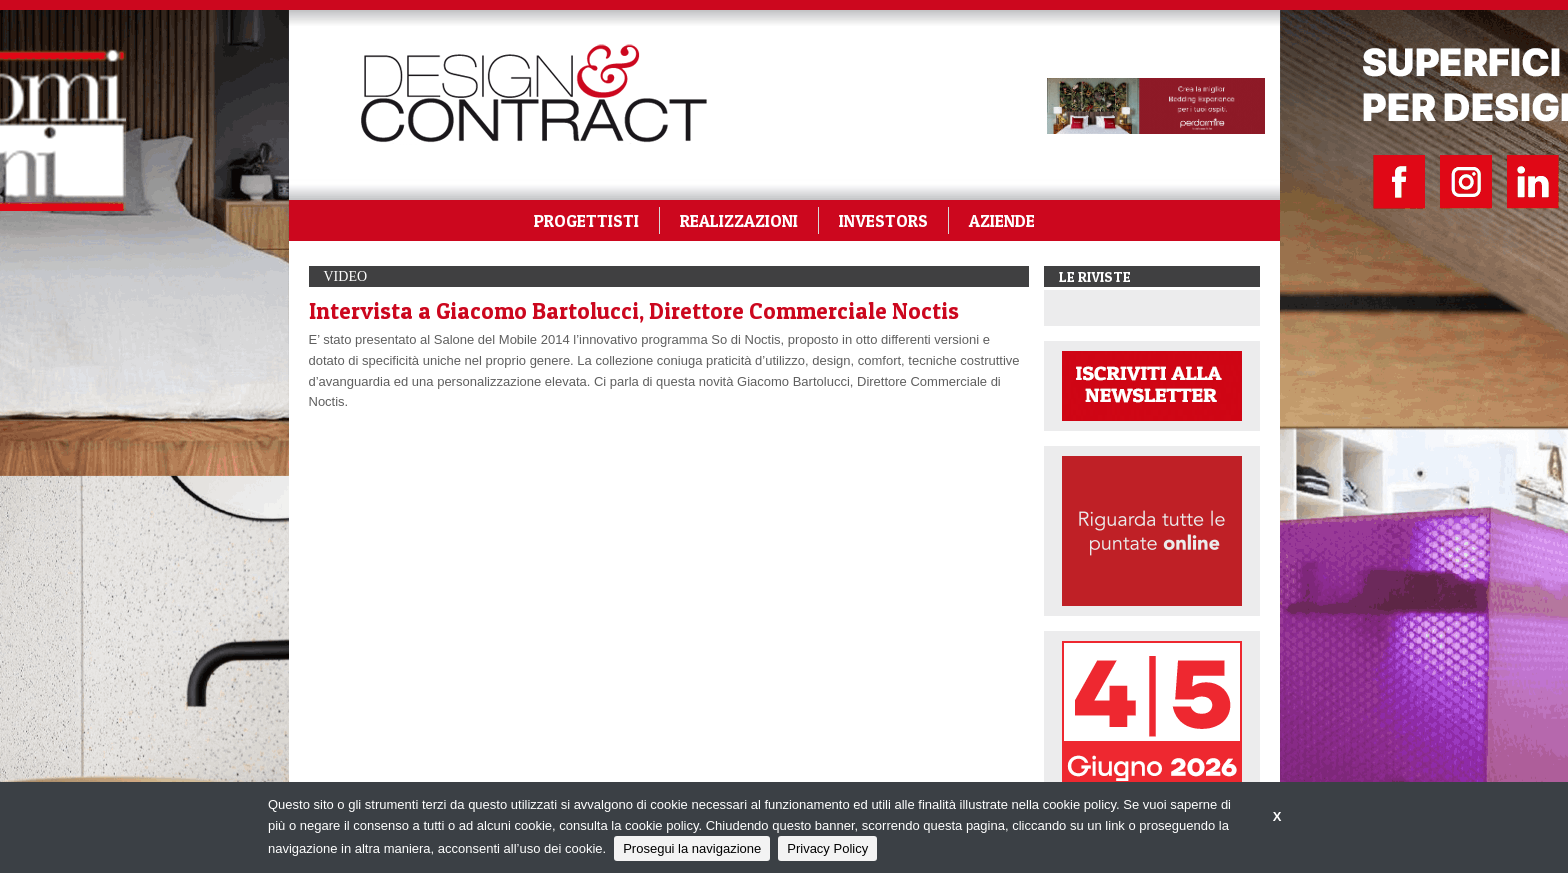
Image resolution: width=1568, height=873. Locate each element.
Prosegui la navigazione (692, 848)
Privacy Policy (827, 848)
